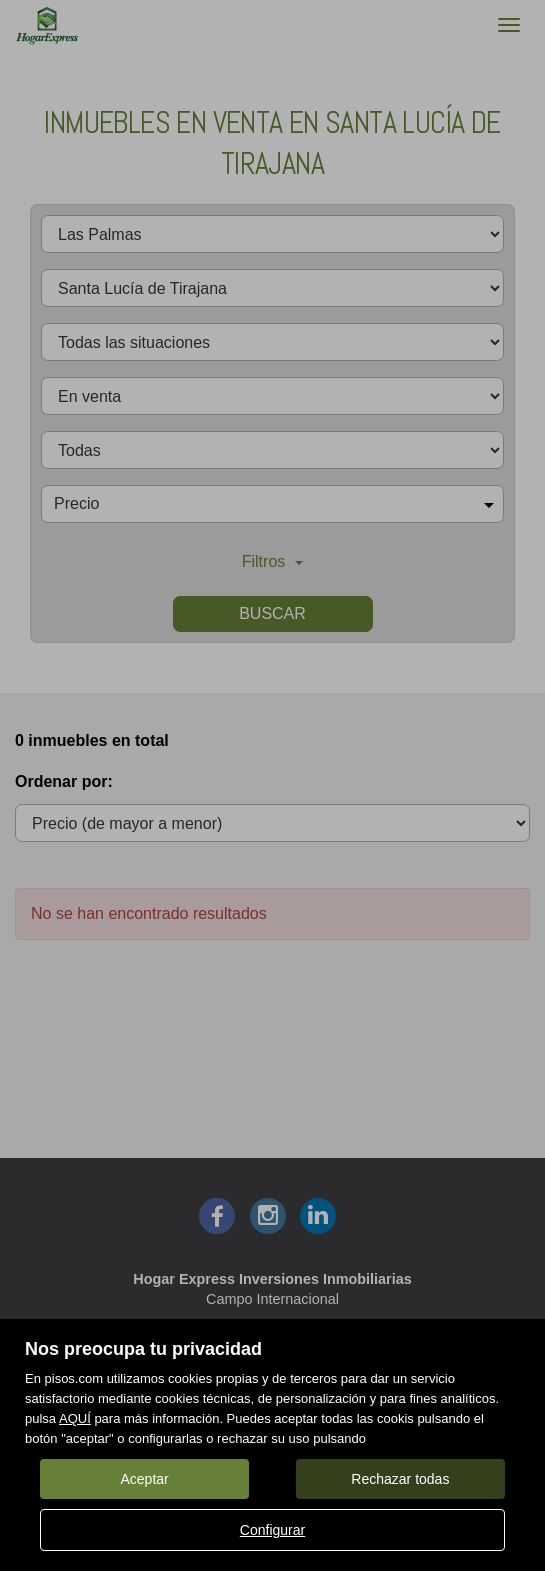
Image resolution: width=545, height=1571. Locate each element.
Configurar (272, 1530)
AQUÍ (75, 1418)
